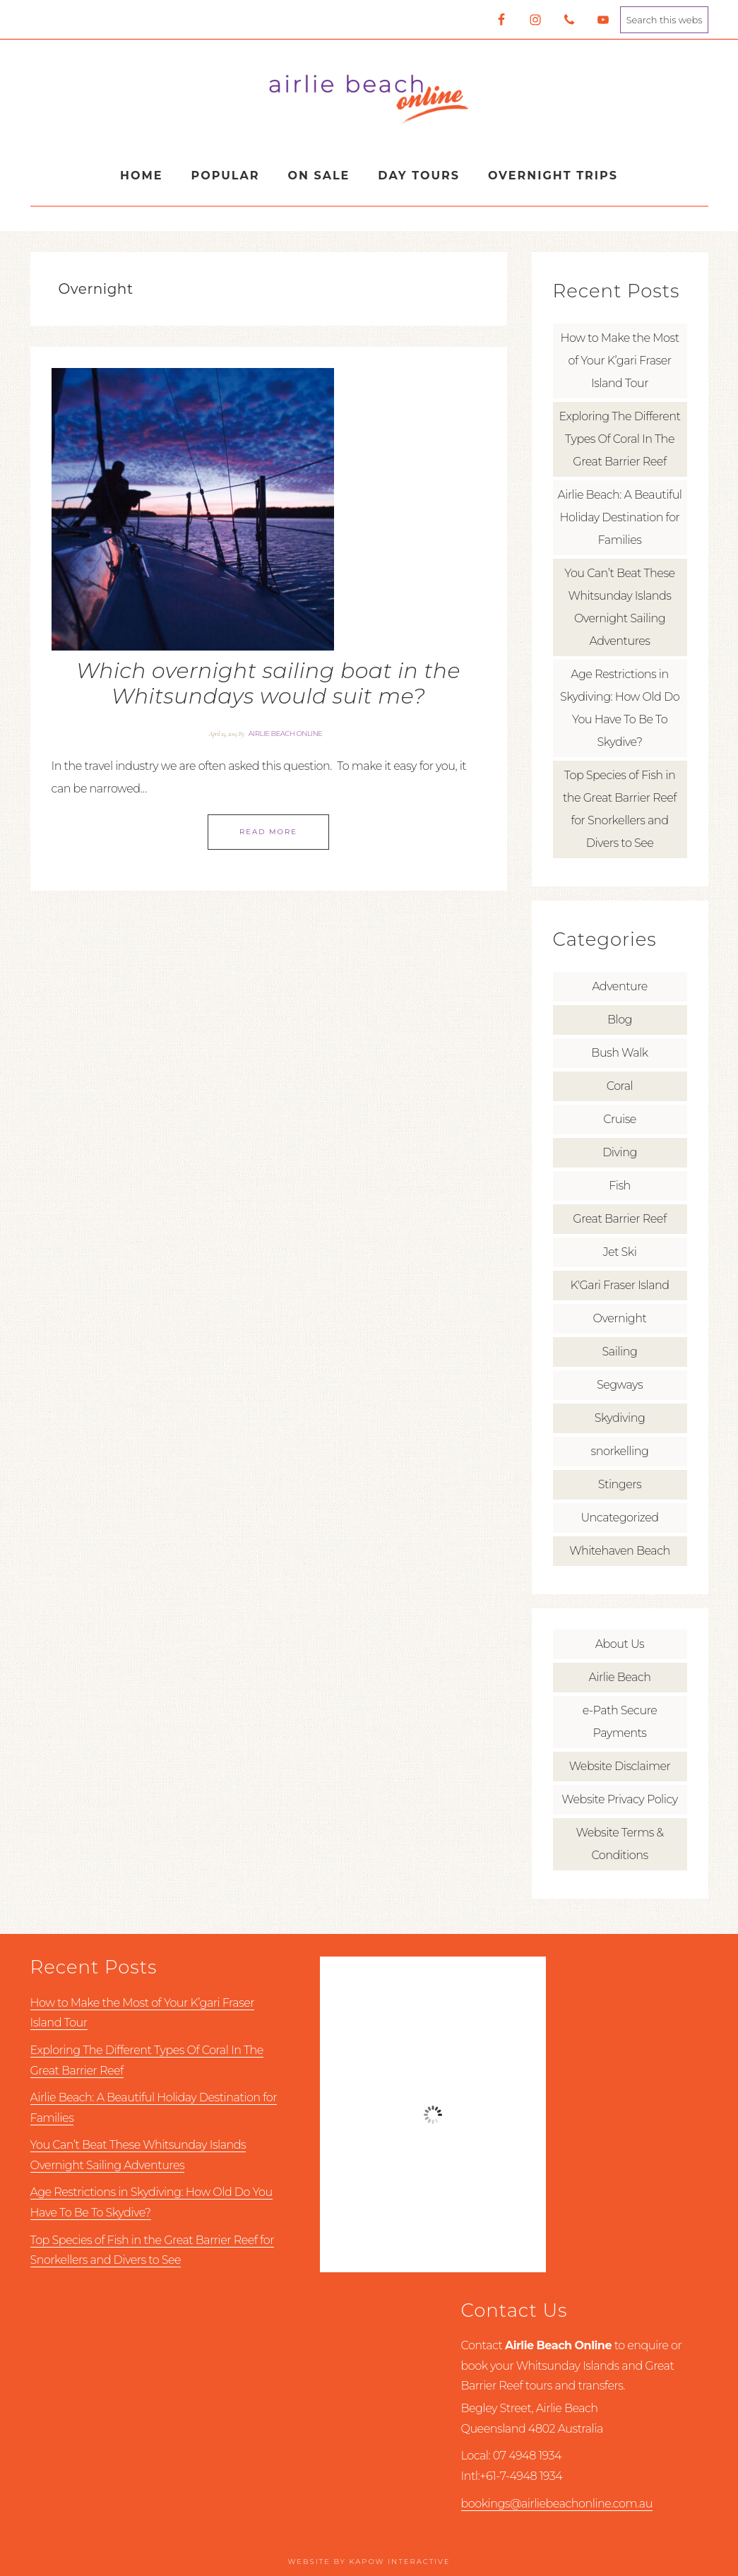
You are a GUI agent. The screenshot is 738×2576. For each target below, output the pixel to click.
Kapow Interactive (399, 2561)
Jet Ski (620, 1252)
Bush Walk (619, 1053)
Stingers (619, 1484)
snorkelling (620, 1451)
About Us (620, 1644)
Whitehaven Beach (619, 1550)
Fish (620, 1185)
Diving (619, 1152)
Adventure (620, 986)
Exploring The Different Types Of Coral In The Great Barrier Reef (620, 439)
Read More (268, 831)
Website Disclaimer (620, 1766)
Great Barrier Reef (619, 1218)
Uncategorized (619, 1517)
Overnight (620, 1318)
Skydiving (620, 1418)
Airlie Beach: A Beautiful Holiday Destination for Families (619, 517)
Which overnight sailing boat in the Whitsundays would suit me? (268, 683)
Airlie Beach (620, 1677)
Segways (620, 1384)
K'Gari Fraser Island (619, 1285)
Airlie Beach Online (369, 98)
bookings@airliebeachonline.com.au (557, 2503)
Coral (620, 1086)
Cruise (619, 1119)
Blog (619, 1019)
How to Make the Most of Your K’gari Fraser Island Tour (619, 360)
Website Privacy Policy (619, 1799)
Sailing (620, 1351)
